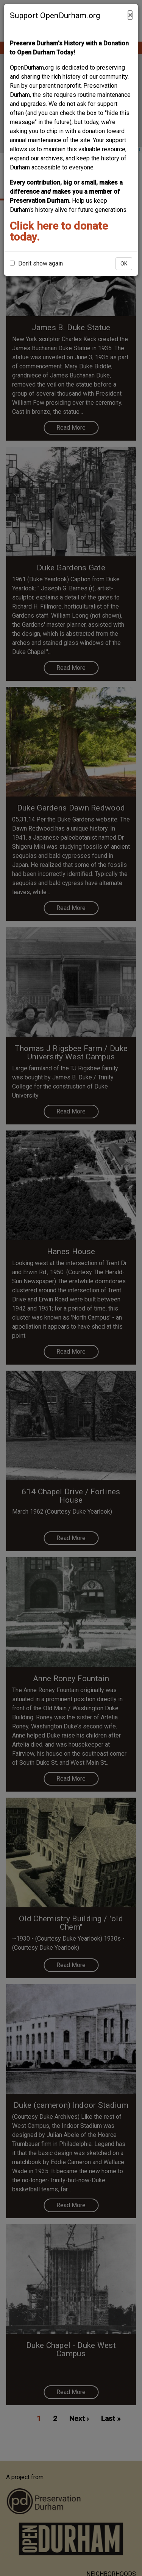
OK (123, 264)
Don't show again (36, 263)
